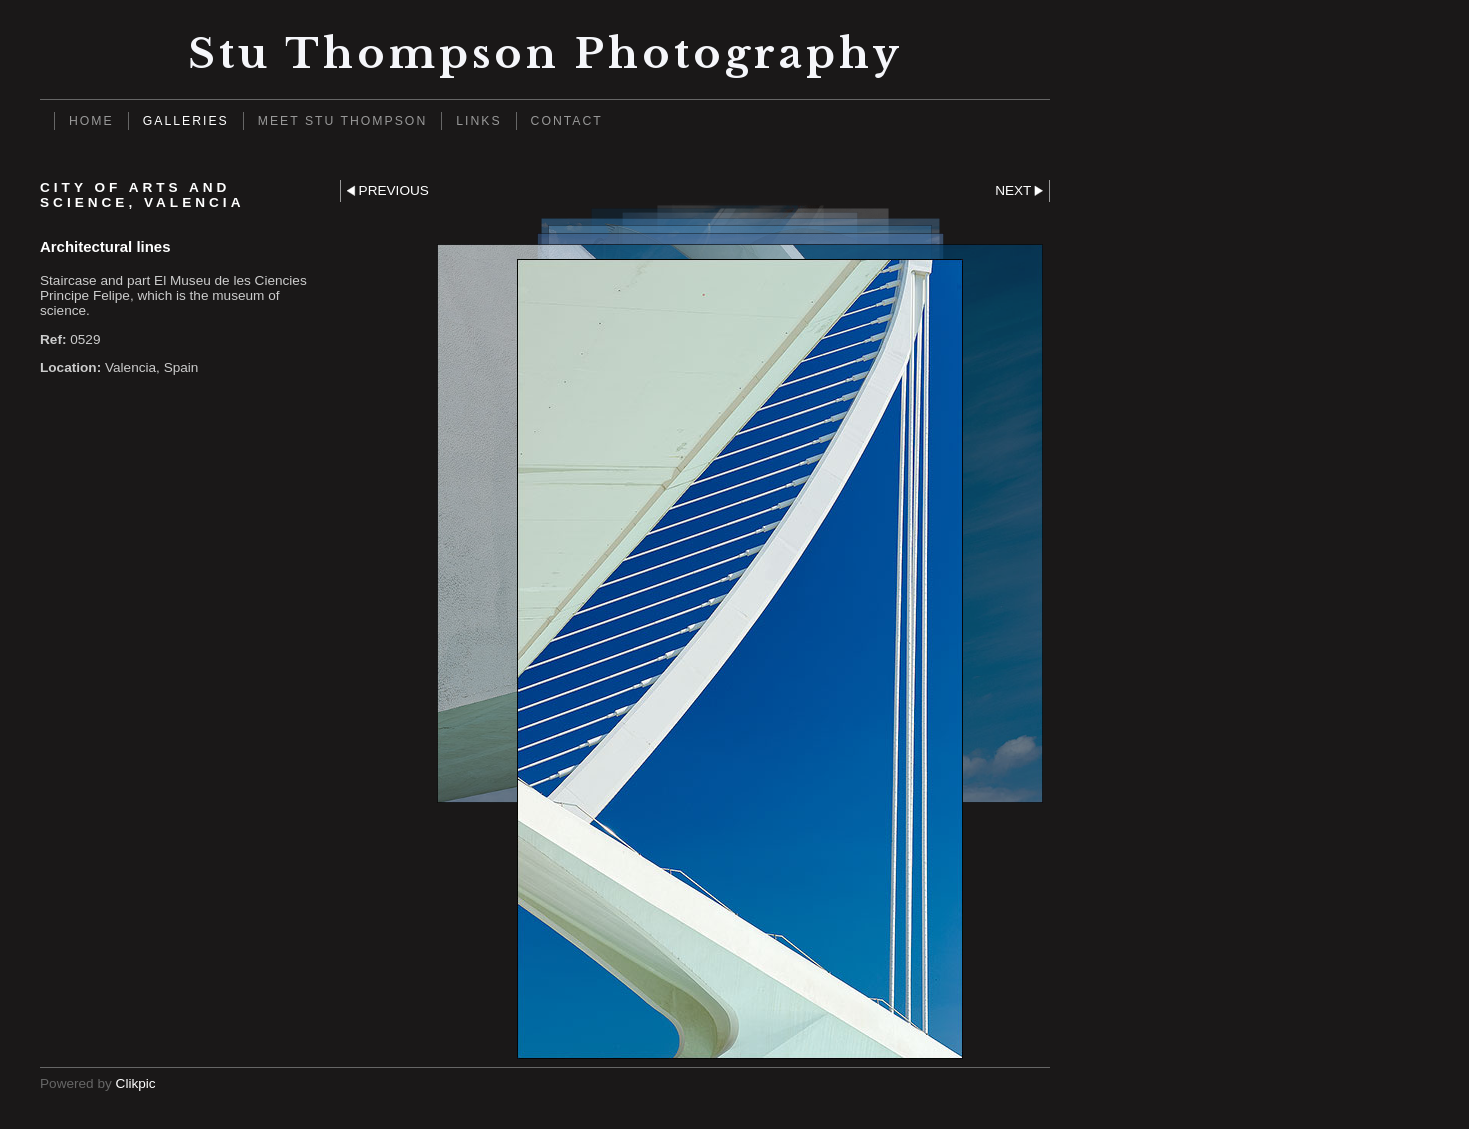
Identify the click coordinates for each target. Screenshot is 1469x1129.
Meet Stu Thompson (343, 121)
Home (91, 121)
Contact (567, 121)
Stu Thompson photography (545, 53)
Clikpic (136, 1083)
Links (478, 121)
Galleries (186, 121)
